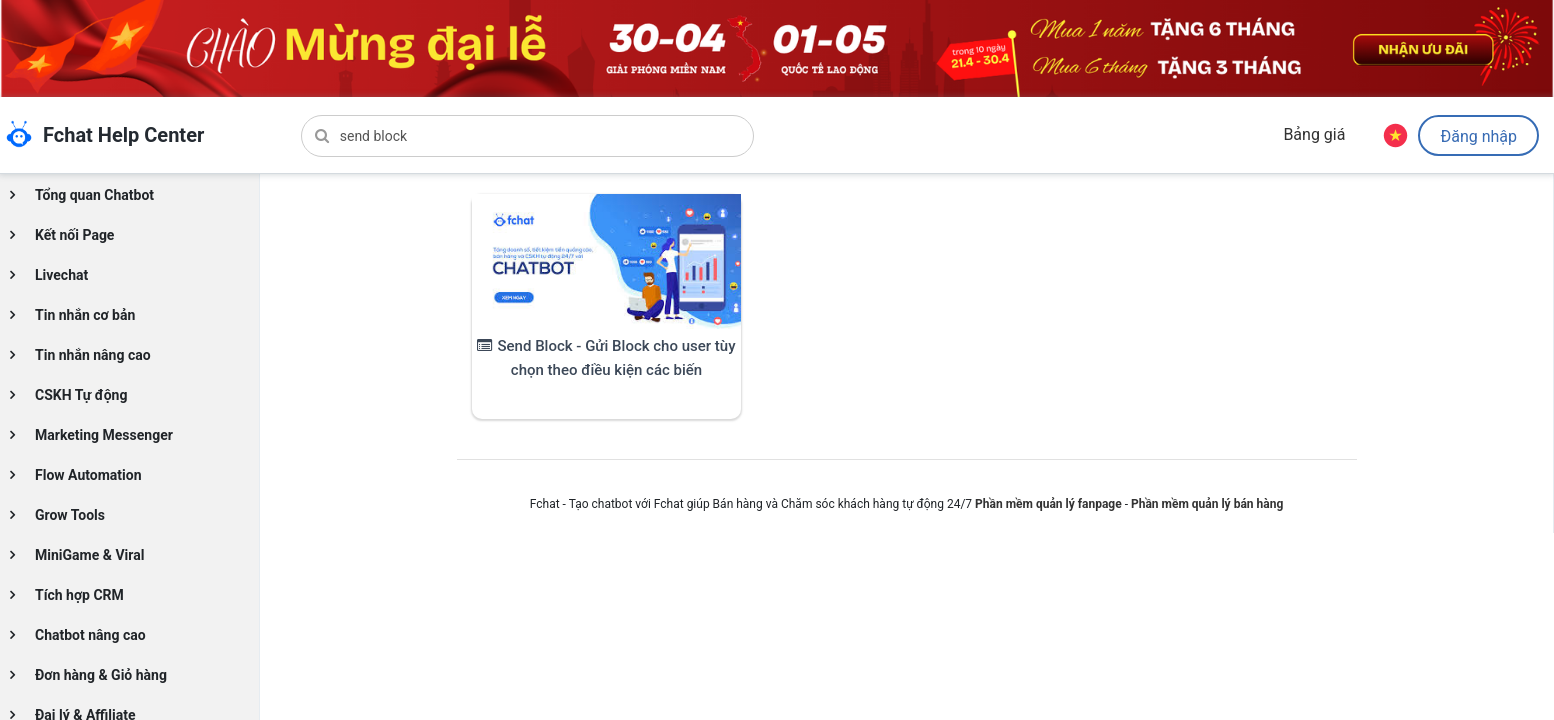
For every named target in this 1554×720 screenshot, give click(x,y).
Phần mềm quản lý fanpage (1048, 504)
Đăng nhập (1478, 136)
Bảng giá (1314, 134)
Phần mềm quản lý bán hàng (1207, 504)
